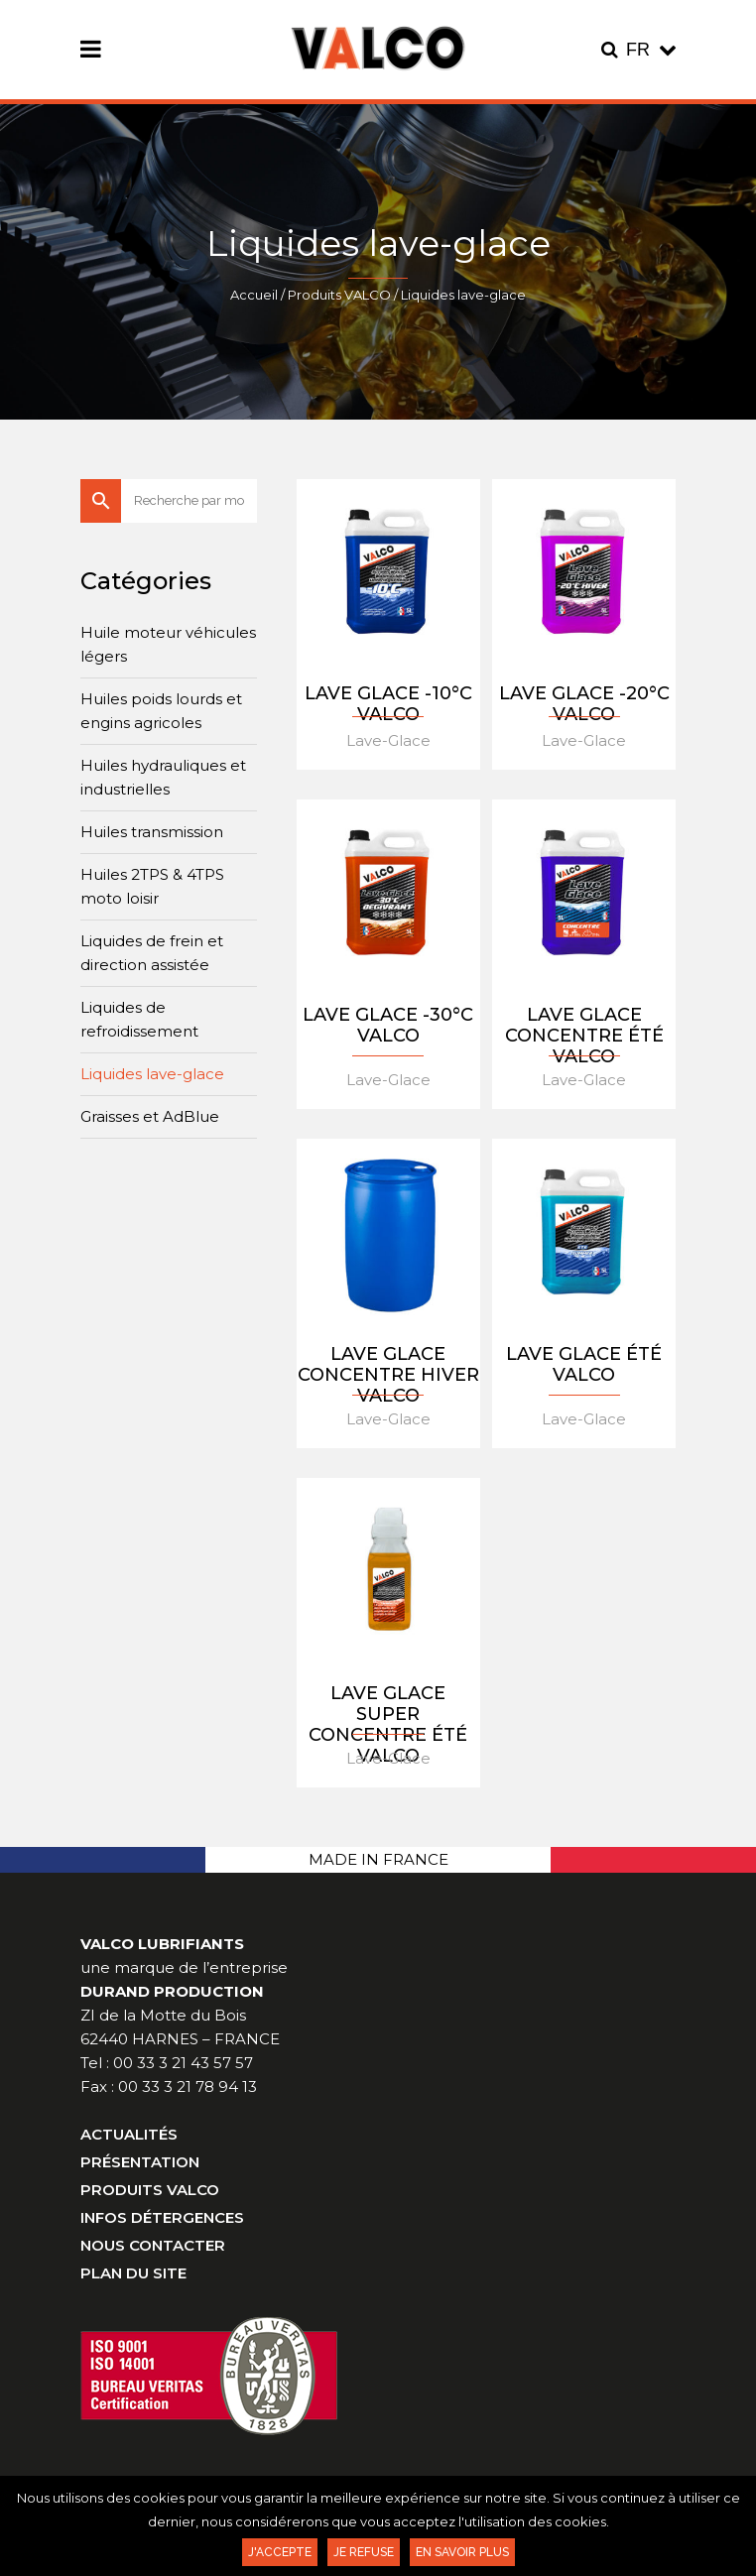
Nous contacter (152, 2245)
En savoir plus (462, 2552)
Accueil (254, 295)
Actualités (129, 2134)
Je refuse (363, 2552)
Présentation (139, 2161)
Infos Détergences (162, 2217)
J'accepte (280, 2552)
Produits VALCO (339, 295)
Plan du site (133, 2273)
